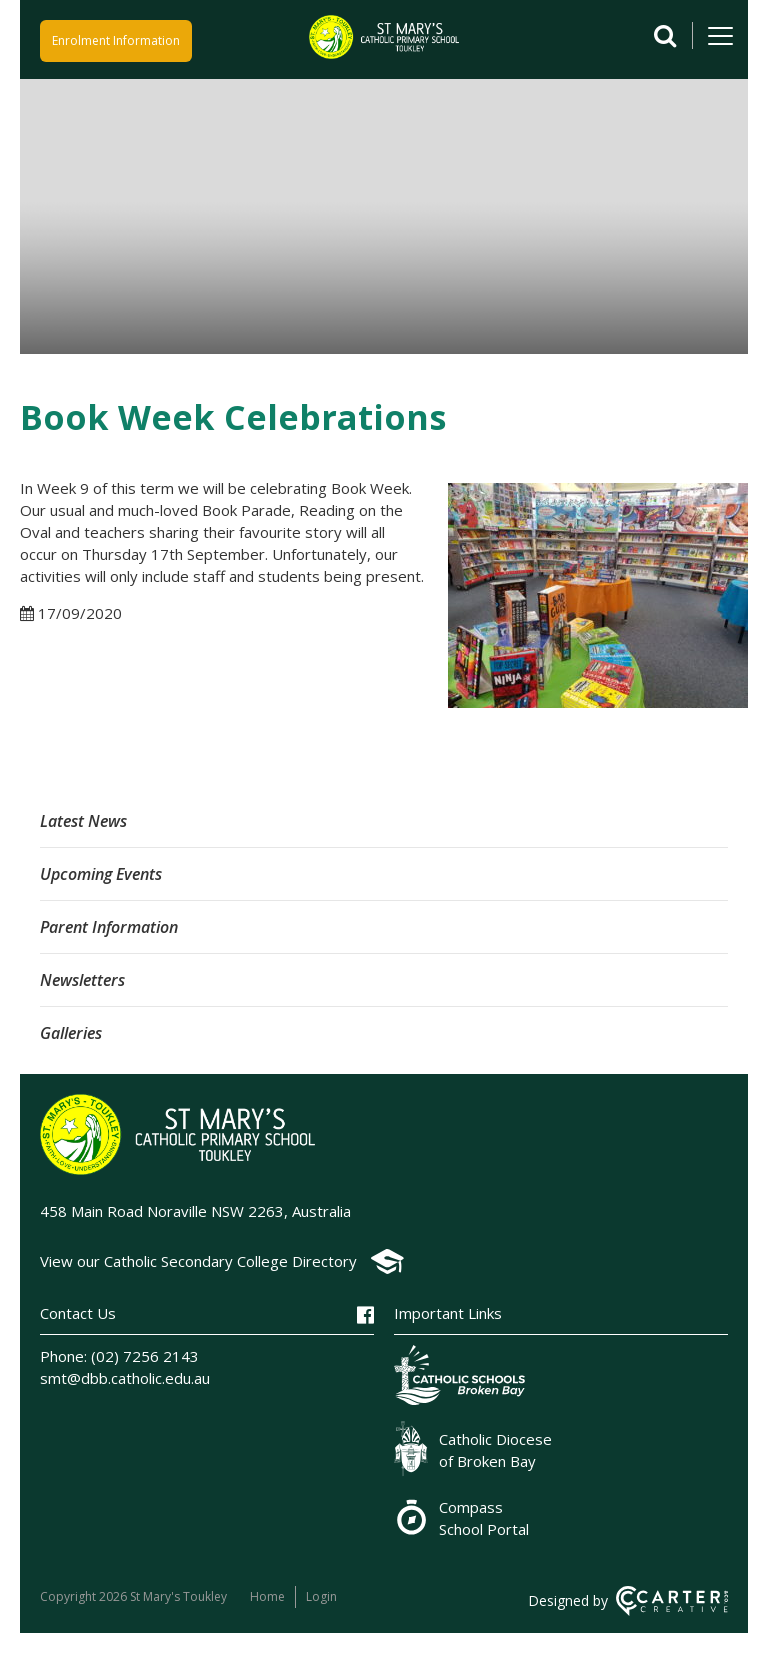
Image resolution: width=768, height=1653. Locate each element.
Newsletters (82, 980)
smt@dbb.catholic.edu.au (125, 1378)
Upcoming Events (101, 874)
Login (321, 1596)
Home (267, 1596)
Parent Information (109, 927)
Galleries (71, 1033)
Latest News (83, 821)
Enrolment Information (116, 40)
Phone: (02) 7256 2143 (119, 1356)
